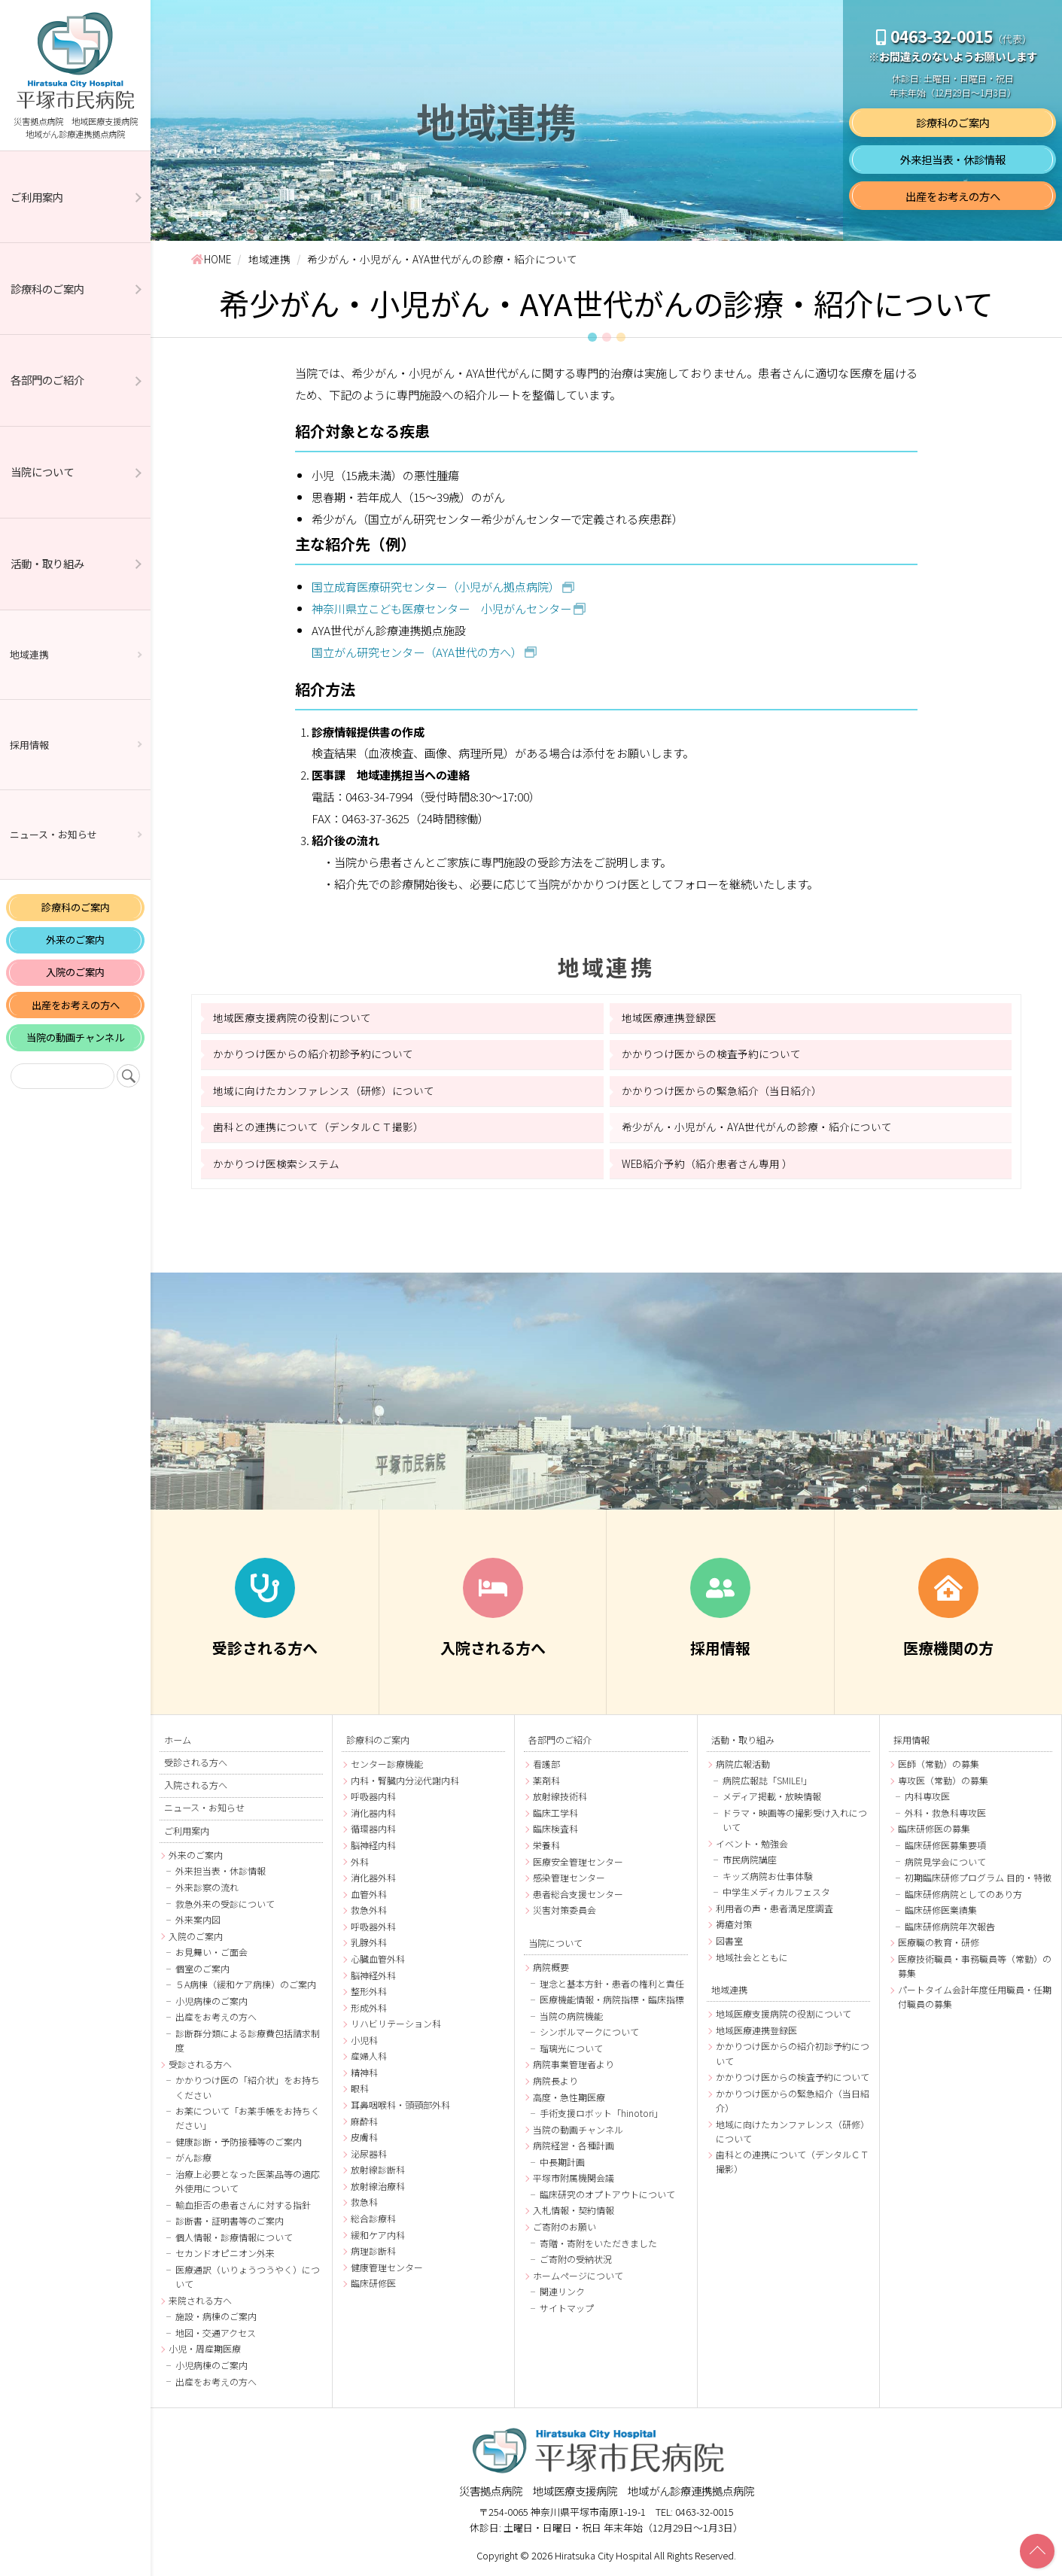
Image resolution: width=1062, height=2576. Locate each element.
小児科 (364, 2039)
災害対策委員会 (564, 1909)
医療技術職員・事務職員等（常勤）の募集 (974, 1965)
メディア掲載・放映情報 (772, 1796)
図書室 (729, 1940)
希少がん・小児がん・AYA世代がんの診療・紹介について (757, 1126)
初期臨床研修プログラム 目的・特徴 (978, 1877)
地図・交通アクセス (215, 2332)
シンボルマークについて (589, 2031)
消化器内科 (373, 1812)
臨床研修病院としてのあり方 (963, 1893)
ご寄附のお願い (564, 2226)
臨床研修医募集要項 (945, 1844)
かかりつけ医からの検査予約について (711, 1053)
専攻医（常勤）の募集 (943, 1780)
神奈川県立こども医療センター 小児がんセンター (441, 608)
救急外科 (369, 1909)
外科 (360, 1861)
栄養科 (546, 1844)
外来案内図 (198, 1919)
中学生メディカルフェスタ (776, 1891)
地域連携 (29, 654)
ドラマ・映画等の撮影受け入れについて (795, 1819)
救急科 (364, 2201)
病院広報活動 (743, 1763)
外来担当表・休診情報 (953, 159)
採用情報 (29, 745)
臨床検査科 (555, 1828)
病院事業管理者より (573, 2063)
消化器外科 (373, 1877)
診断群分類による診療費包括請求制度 (247, 2040)
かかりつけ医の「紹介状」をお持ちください (247, 2086)
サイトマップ (567, 2307)
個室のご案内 (202, 1968)
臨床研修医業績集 (941, 1909)
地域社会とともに (752, 1957)
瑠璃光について (571, 2048)
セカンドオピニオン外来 (225, 2252)
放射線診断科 (378, 2169)
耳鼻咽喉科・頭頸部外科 (400, 2104)
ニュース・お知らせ (53, 834)
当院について (42, 471)
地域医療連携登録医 (669, 1017)
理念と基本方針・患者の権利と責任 (612, 1983)
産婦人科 (369, 2055)
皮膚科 (364, 2136)
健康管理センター (387, 2267)
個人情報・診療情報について (234, 2237)
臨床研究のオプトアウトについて (607, 2194)
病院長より (555, 2080)
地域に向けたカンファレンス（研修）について (323, 1090)
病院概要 (551, 1966)
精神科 (364, 2072)
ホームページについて (578, 2275)
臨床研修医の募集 (934, 1828)
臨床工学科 (555, 1812)
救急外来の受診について (225, 1903)
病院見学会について (945, 1861)
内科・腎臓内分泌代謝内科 (405, 1780)
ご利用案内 (37, 197)
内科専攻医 (927, 1796)
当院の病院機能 (571, 2015)
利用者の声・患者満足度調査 (774, 1908)
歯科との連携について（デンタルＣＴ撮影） (318, 1126)
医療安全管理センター (578, 1861)
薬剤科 (546, 1780)
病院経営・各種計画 (573, 2145)
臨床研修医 (373, 2282)
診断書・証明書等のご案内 (229, 2220)
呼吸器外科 (373, 1926)
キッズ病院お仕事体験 (768, 1875)
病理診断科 (373, 2250)
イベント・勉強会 (752, 1843)
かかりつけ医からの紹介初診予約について (313, 1053)
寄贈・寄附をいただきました (598, 2243)
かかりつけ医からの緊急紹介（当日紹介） (722, 1090)
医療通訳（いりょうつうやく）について (247, 2276)
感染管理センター (569, 1877)
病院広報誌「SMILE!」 (767, 1780)
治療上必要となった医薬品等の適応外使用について (247, 2180)
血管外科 (369, 1893)
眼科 (360, 2088)
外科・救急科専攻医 (945, 1812)
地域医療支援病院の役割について (292, 1017)
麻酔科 (364, 2121)
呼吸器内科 (373, 1796)
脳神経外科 (373, 1975)
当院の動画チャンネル (75, 1037)
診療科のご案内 (47, 289)
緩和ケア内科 (378, 2234)
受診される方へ (195, 1762)
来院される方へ (200, 2300)
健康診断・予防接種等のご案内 (238, 2141)
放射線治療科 (378, 2185)
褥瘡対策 (734, 1924)
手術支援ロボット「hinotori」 (601, 2112)
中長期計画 (562, 2161)
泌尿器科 (369, 2153)
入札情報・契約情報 (573, 2209)
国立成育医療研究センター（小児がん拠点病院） (436, 586)
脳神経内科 (373, 1844)
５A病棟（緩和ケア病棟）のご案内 (245, 1984)
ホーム (177, 1740)
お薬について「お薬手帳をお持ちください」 (247, 2117)
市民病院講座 (750, 1859)
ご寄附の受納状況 (576, 2258)
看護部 (546, 1763)
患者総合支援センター (578, 1893)
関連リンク (562, 2291)
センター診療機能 (387, 1763)
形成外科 (369, 2007)
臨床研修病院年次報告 (950, 1926)
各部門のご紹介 (47, 380)
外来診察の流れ (207, 1887)
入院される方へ (195, 1785)
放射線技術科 (560, 1796)
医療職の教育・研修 (938, 1942)
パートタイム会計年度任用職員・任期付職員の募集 (974, 1996)
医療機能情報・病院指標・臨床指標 (612, 1999)
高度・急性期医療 (569, 2097)
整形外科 (369, 1990)
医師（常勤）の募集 (938, 1763)
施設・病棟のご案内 (216, 2316)
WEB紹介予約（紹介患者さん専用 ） (707, 1163)
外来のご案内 (75, 939)
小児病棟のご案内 (211, 2000)
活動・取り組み (47, 563)
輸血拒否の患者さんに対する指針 (243, 2204)
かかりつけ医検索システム (276, 1163)
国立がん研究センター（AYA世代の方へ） (417, 651)
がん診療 (193, 2157)
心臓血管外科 (378, 1958)
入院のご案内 (75, 972)
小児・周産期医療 (205, 2348)
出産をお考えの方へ (76, 1005)
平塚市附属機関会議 (573, 2177)
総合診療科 (373, 2218)
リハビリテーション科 (396, 2023)
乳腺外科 (369, 1942)
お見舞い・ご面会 (211, 1951)
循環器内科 (373, 1828)
